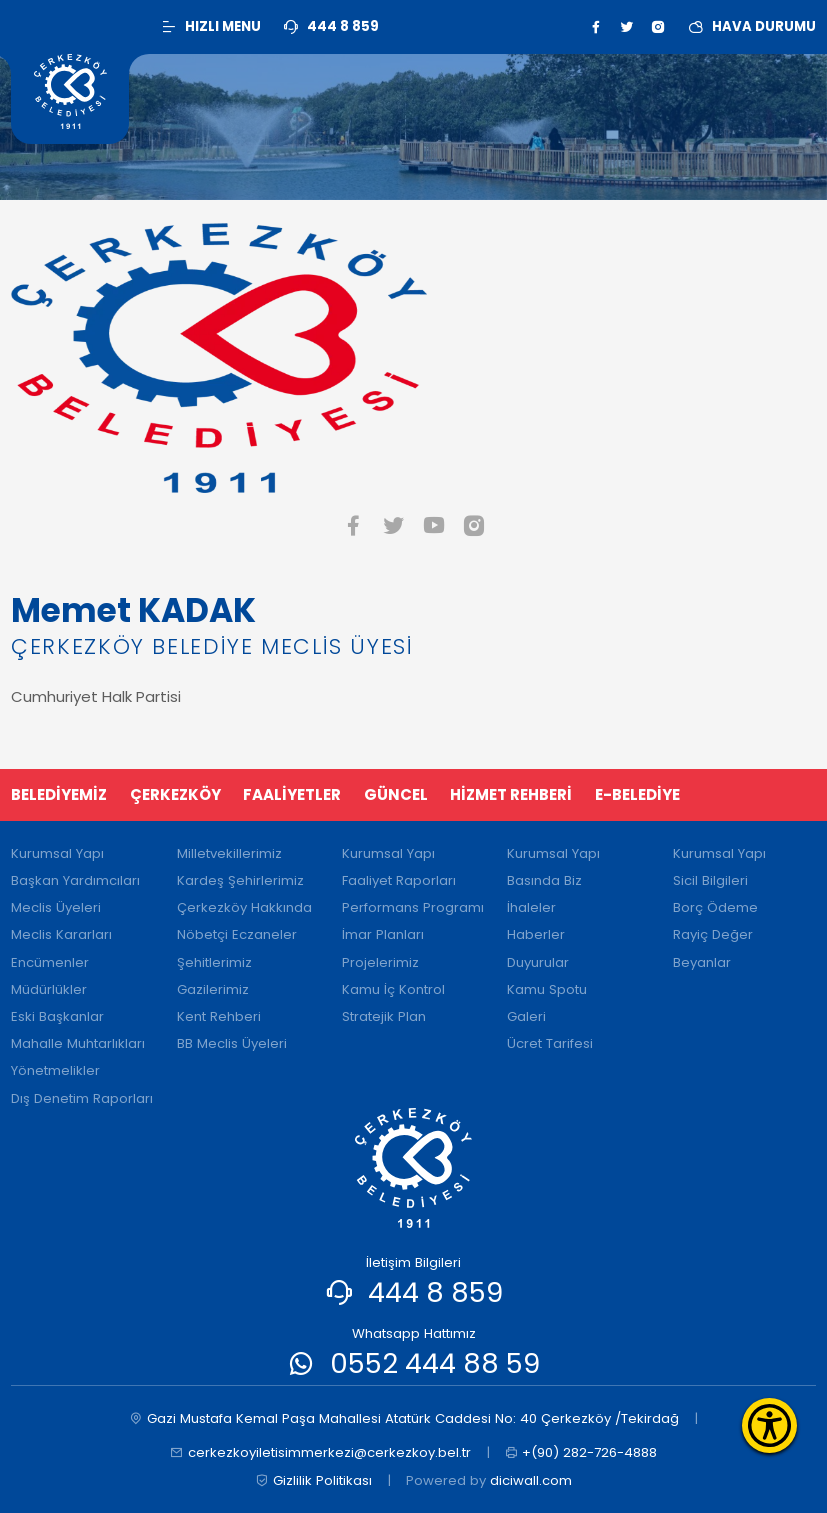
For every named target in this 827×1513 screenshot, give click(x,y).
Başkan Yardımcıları (75, 880)
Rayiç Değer (713, 934)
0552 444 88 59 (435, 1363)
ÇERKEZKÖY (175, 794)
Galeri (526, 1016)
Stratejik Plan (384, 1016)
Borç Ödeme (715, 907)
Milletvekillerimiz (229, 853)
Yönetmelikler (55, 1070)
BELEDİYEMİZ (59, 794)
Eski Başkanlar (57, 1016)
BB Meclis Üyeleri (232, 1043)
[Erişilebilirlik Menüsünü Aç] (769, 1425)
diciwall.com (531, 1480)
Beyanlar (702, 962)
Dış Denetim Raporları (82, 1098)
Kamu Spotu (547, 989)
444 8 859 (435, 1292)
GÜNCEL (396, 794)
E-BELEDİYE (637, 794)
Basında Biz (544, 880)
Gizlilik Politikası (313, 1481)
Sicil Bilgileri (710, 880)
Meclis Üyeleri (56, 907)
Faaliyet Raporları (399, 880)
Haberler (536, 934)
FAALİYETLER (292, 794)
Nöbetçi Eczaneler (237, 934)
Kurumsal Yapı (57, 853)
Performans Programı (413, 907)
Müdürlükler (49, 989)
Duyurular (538, 962)
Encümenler (50, 962)
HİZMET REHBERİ (511, 794)
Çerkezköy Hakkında (244, 907)
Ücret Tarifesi (550, 1043)
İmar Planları (383, 934)
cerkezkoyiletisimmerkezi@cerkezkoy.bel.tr (320, 1453)
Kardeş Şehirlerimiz (240, 880)
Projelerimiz (380, 962)
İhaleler (531, 907)
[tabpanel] (413, 649)
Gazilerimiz (213, 989)
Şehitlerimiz (214, 962)
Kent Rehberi (219, 1016)
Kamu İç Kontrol (393, 989)
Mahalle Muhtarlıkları (78, 1043)
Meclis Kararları (61, 934)
